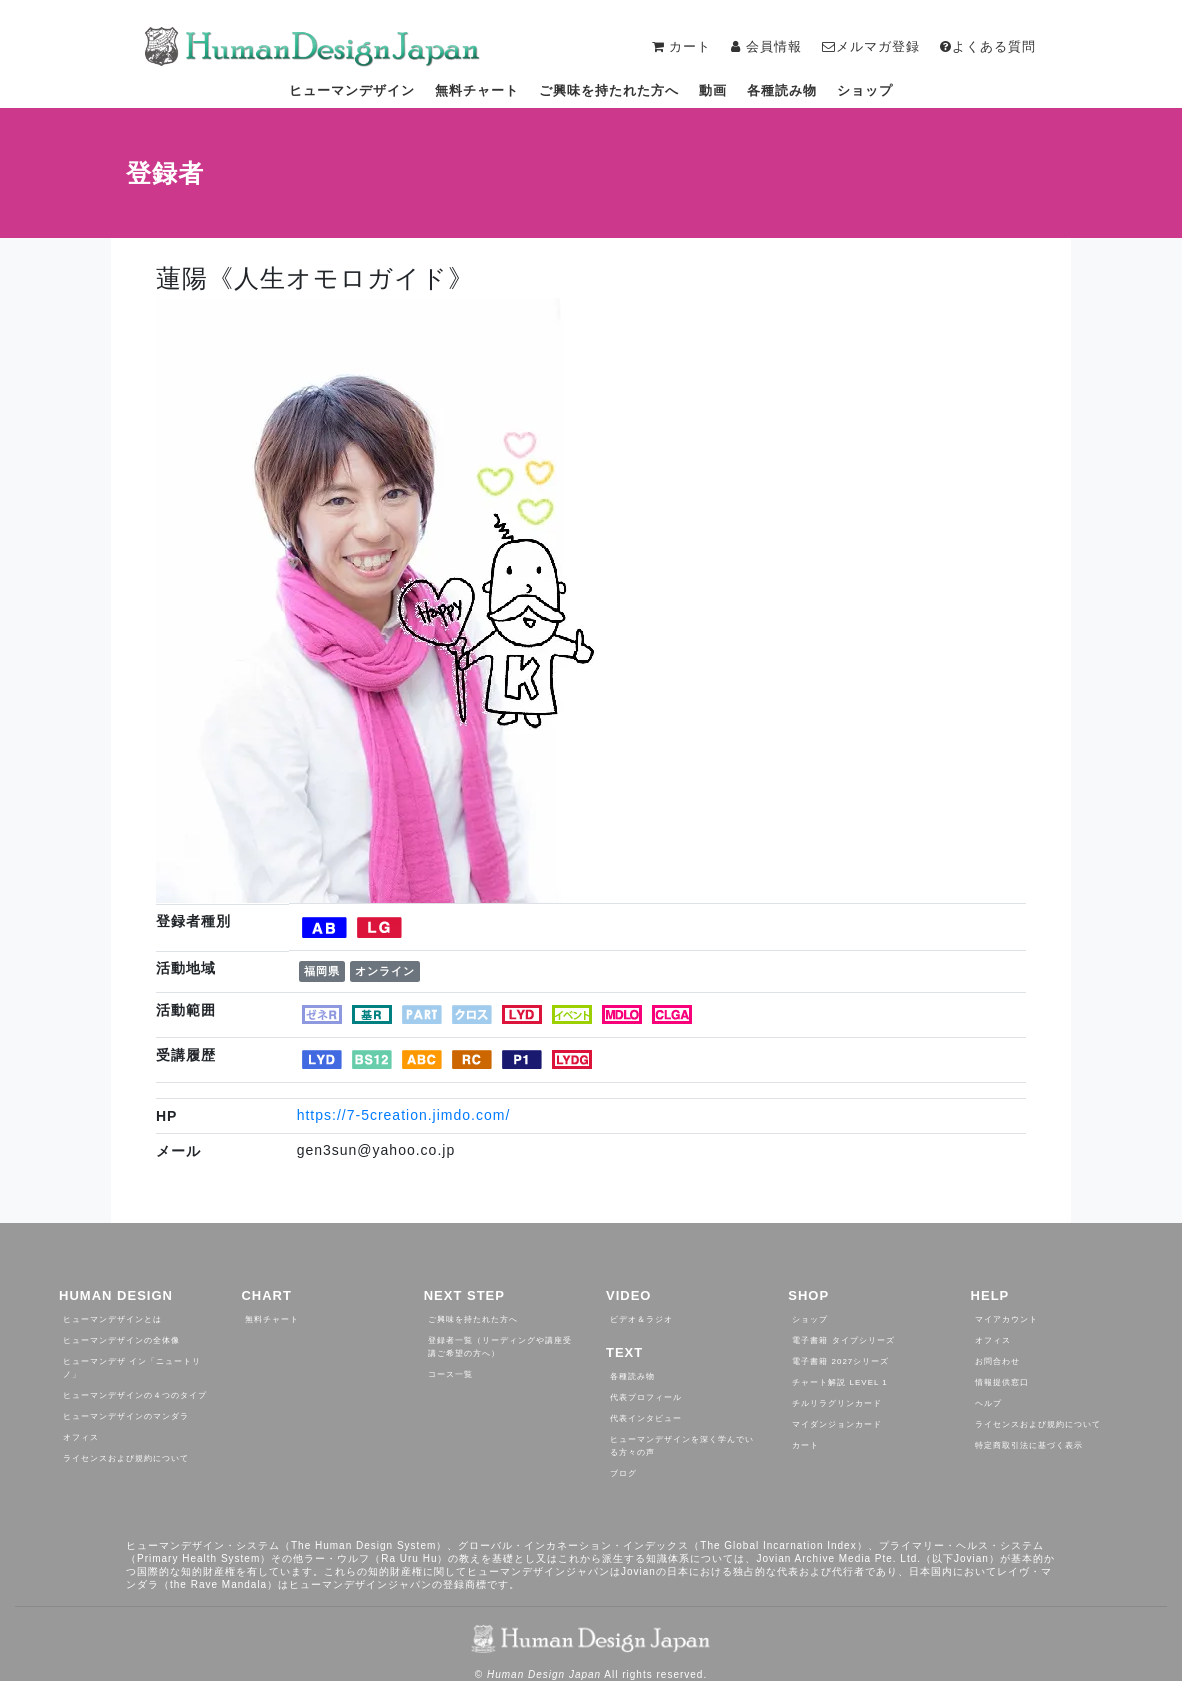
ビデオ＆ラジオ (641, 1319)
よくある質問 (988, 46)
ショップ (865, 90)
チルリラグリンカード (837, 1403)
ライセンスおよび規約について (126, 1458)
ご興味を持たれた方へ (609, 90)
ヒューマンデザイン (352, 90)
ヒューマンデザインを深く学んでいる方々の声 (682, 1446)
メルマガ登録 (871, 46)
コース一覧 (450, 1374)
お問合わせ (997, 1361)
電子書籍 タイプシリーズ (843, 1340)
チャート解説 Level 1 (840, 1382)
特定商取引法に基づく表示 (1029, 1445)
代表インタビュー (646, 1418)
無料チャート (477, 90)
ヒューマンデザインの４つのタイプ (135, 1395)
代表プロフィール (646, 1397)
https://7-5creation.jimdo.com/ (404, 1115)
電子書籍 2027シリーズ (840, 1361)
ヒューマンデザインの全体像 (121, 1340)
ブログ (623, 1473)
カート (805, 1445)
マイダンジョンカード (837, 1424)
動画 (713, 90)
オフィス (81, 1437)
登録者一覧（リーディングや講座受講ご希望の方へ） (500, 1347)
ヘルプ (988, 1403)
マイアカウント (1006, 1319)
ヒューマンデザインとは (112, 1319)
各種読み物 (782, 90)
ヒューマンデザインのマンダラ (126, 1416)
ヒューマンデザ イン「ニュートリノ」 (132, 1368)
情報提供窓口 (1002, 1382)
